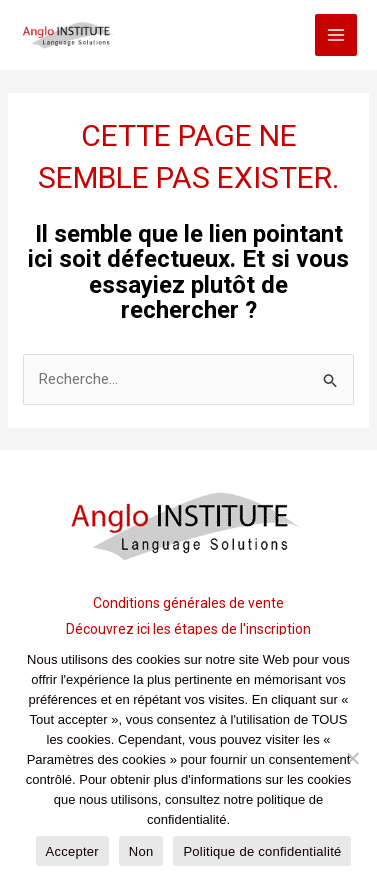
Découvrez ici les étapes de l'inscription (188, 629)
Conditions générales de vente (188, 603)
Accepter (72, 851)
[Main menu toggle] (336, 35)
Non (141, 851)
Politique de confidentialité (262, 851)
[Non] (352, 758)
